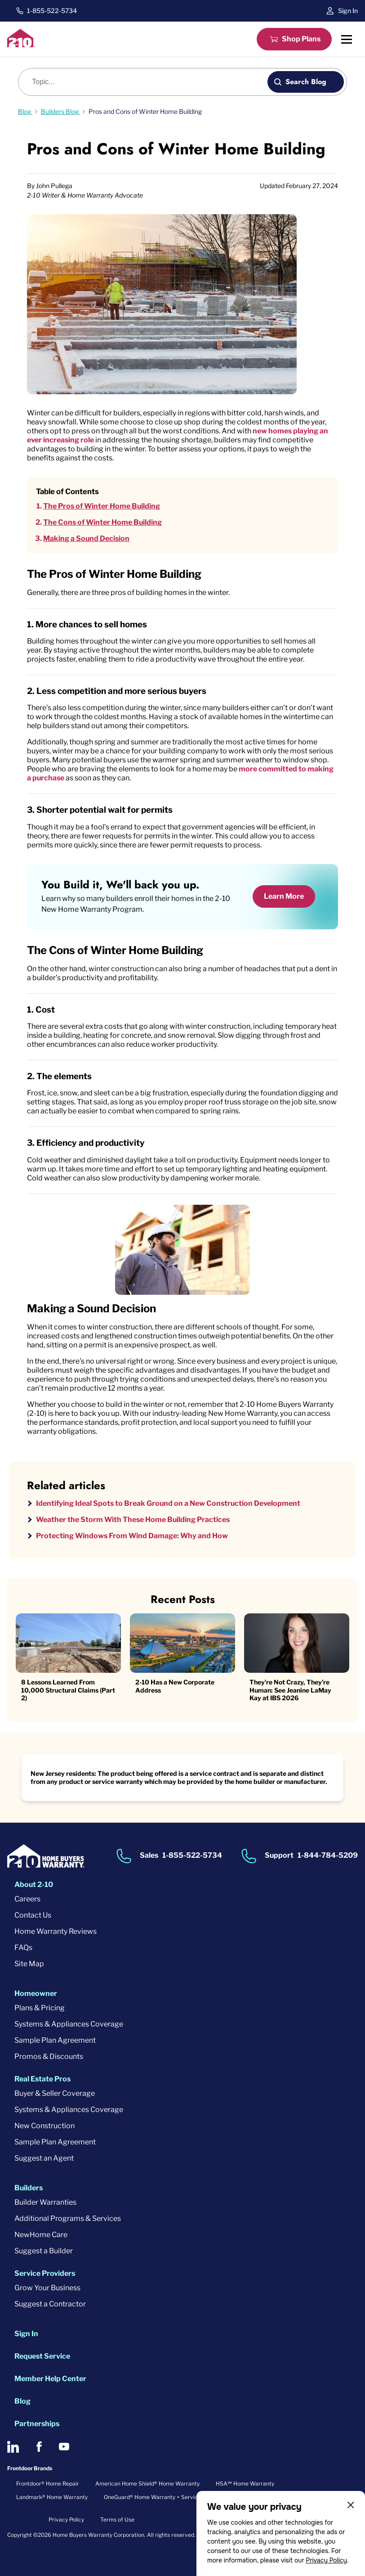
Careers (27, 1899)
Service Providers (44, 2273)
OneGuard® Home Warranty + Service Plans (160, 2497)
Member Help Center (50, 2378)
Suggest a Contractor (50, 2304)
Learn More (284, 896)
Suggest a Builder (43, 2251)
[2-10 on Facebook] (39, 2446)
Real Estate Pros (42, 2079)
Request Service (42, 2356)
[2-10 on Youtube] (64, 2446)
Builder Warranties (45, 2202)
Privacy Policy (326, 2560)
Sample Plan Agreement (55, 2040)
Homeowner (35, 1993)
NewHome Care (40, 2234)
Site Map (29, 1963)
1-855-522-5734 (52, 10)
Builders (28, 2188)
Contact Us (32, 1915)
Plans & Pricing (39, 2008)
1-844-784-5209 (328, 1855)
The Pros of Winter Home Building (101, 506)
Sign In (348, 10)
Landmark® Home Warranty (52, 2497)
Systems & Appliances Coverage (68, 2024)
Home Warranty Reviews (55, 1931)
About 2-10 (33, 1884)
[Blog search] (148, 82)
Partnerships (36, 2423)
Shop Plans (301, 39)
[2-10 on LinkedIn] (13, 2447)
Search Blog (305, 82)
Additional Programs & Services (67, 2218)
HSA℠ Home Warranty (245, 2483)
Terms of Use (117, 2519)
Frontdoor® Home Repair (47, 2483)
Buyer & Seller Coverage (54, 2093)
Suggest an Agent (44, 2158)
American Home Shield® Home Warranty (147, 2483)
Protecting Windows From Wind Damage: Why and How (132, 1535)
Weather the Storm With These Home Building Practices (133, 1519)
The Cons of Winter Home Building (102, 522)
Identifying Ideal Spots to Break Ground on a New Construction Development (168, 1503)
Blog (22, 2401)
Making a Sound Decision (86, 538)
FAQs (23, 1947)
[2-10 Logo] (21, 45)
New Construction (44, 2125)
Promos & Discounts (48, 2056)
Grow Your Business (47, 2287)
